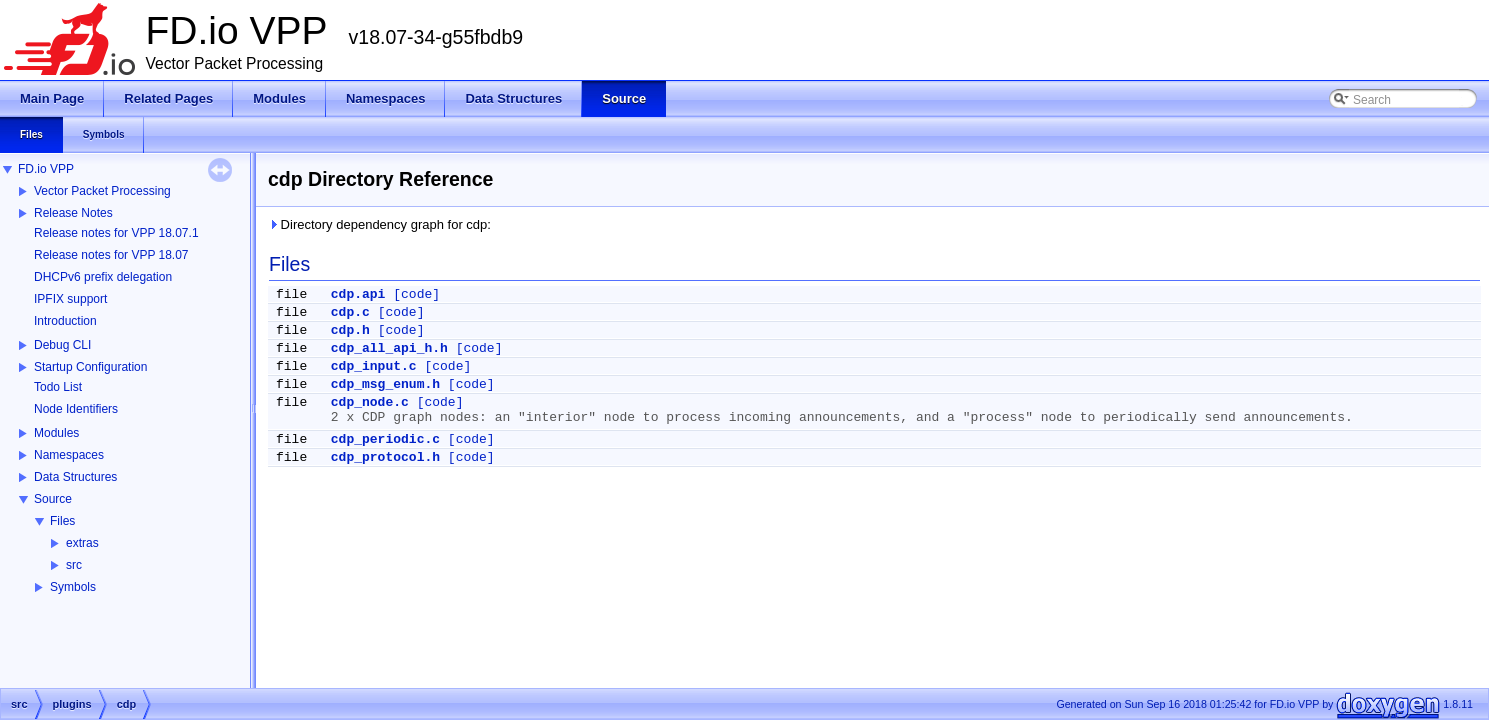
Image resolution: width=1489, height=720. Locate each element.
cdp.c (350, 312)
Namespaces (69, 455)
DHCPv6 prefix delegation (103, 277)
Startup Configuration (90, 367)
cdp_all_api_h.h (389, 348)
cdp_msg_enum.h (385, 384)
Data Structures (75, 477)
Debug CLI (62, 345)
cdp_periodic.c (385, 439)
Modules (56, 433)
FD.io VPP (46, 169)
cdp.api (358, 294)
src (74, 565)
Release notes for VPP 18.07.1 (116, 233)
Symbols (73, 587)
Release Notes (73, 213)
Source (53, 499)
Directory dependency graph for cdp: (379, 224)
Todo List (58, 387)
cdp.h (350, 330)
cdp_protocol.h (385, 457)
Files (62, 521)
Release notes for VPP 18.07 (111, 255)
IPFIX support (70, 299)
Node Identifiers (76, 409)
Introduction (65, 321)
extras (82, 543)
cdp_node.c (370, 402)
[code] (416, 294)
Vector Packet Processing (102, 191)
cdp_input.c (374, 366)
